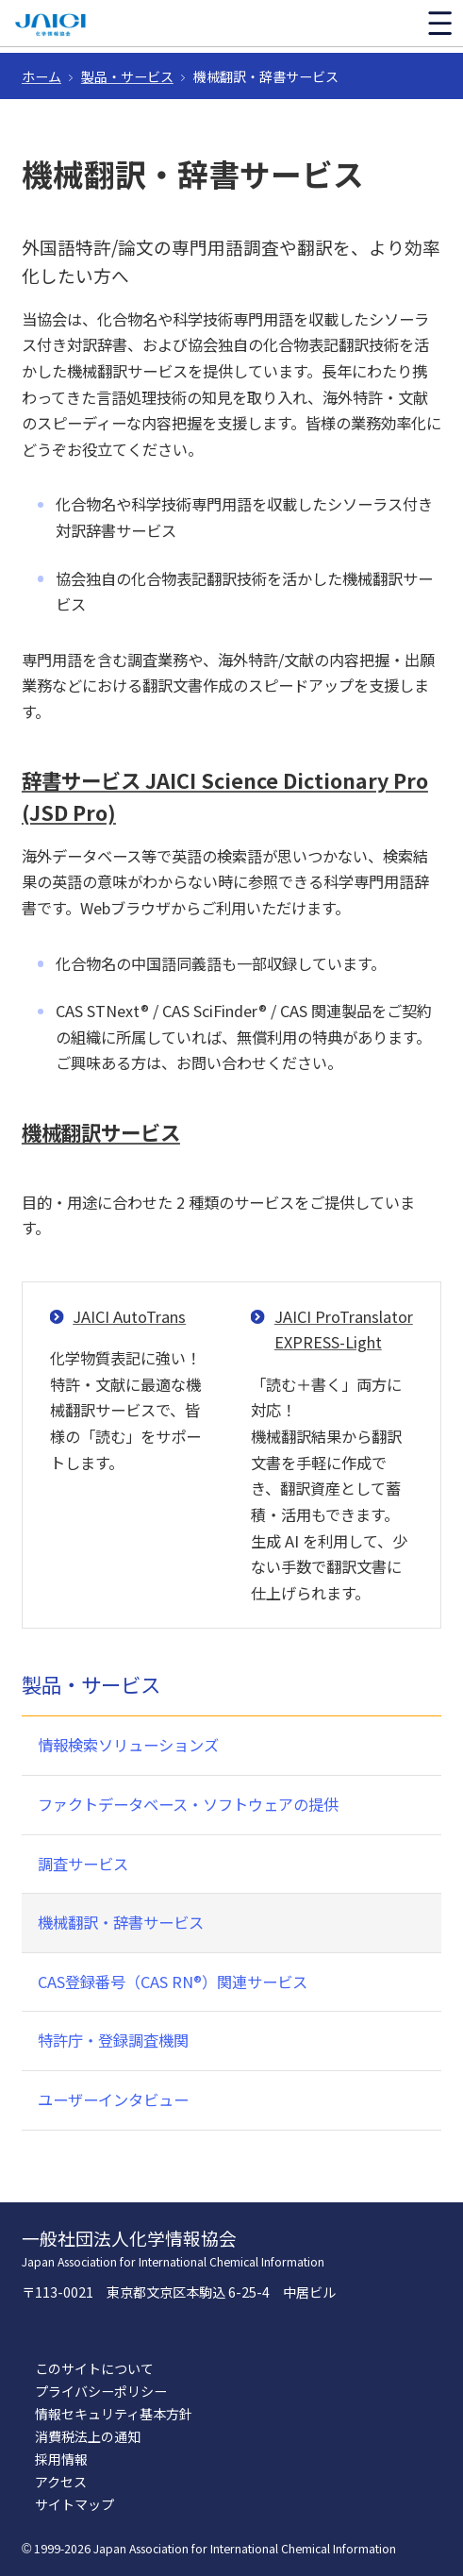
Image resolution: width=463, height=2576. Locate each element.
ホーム (41, 76)
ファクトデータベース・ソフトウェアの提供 (188, 1804)
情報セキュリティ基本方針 (113, 2413)
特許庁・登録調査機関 (113, 2040)
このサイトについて (94, 2368)
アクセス (61, 2481)
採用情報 (61, 2459)
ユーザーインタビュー (113, 2099)
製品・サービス (127, 76)
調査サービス (83, 1863)
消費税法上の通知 (88, 2436)
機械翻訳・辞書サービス (121, 1922)
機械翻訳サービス (101, 1131)
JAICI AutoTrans (129, 1316)
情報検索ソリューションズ (128, 1744)
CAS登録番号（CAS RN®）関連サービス (172, 1981)
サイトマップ (74, 2504)
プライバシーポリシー (101, 2391)
